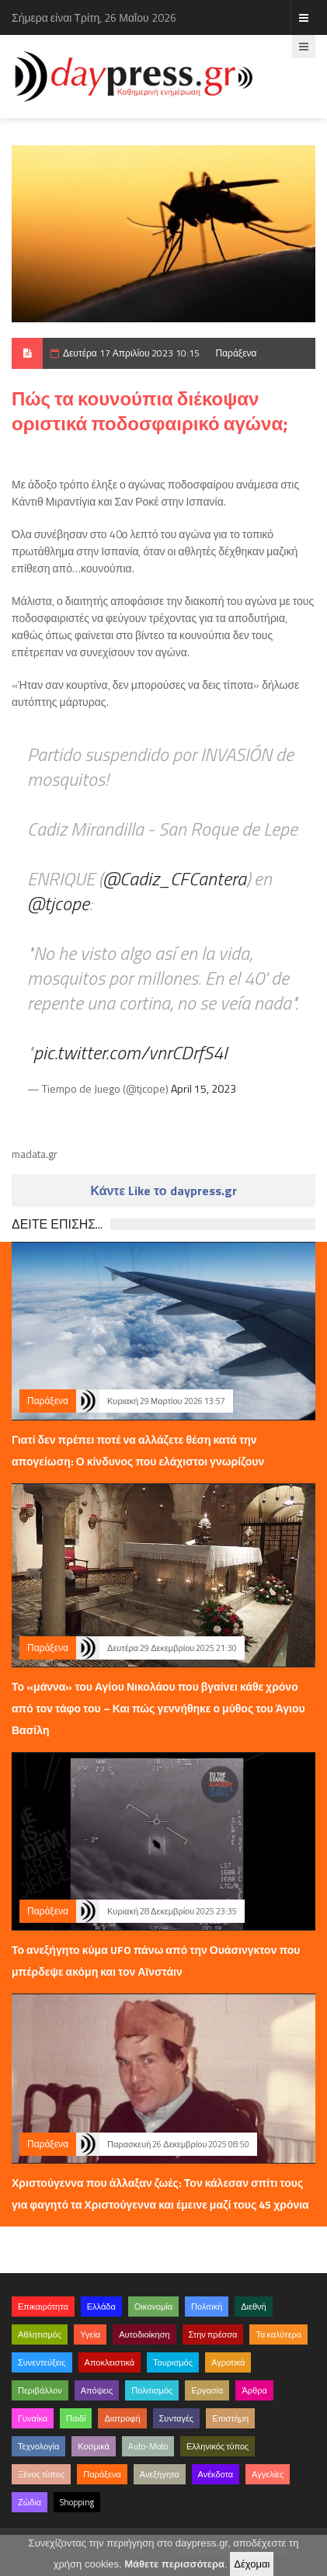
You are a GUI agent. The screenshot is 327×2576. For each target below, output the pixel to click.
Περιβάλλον (40, 2390)
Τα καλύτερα (278, 2334)
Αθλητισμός (39, 2334)
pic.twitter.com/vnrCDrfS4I (130, 1052)
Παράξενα (235, 353)
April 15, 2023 (203, 1088)
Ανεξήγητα (159, 2474)
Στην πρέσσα (213, 2334)
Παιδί (75, 2418)
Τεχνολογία (38, 2446)
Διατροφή (122, 2418)
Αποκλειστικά (110, 2362)
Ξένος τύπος (41, 2474)
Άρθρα (254, 2390)
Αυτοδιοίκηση (144, 2334)
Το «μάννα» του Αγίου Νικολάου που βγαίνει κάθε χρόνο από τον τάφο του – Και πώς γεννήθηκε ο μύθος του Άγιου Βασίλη (158, 1708)
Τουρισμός (173, 2362)
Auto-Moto (148, 2446)
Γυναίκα (32, 2418)
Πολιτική (206, 2306)
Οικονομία (153, 2306)
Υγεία (90, 2334)
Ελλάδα (101, 2306)
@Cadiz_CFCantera (174, 878)
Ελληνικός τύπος (217, 2446)
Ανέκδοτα (216, 2474)
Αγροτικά (228, 2362)
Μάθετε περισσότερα (174, 2564)
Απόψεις (97, 2390)
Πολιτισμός (151, 2390)
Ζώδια (29, 2502)
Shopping (77, 2502)
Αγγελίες (268, 2474)
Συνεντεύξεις (42, 2362)
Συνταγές (176, 2418)
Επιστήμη (230, 2418)
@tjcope (58, 903)
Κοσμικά (94, 2446)
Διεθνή (253, 2306)
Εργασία (207, 2390)
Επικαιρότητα (43, 2306)
